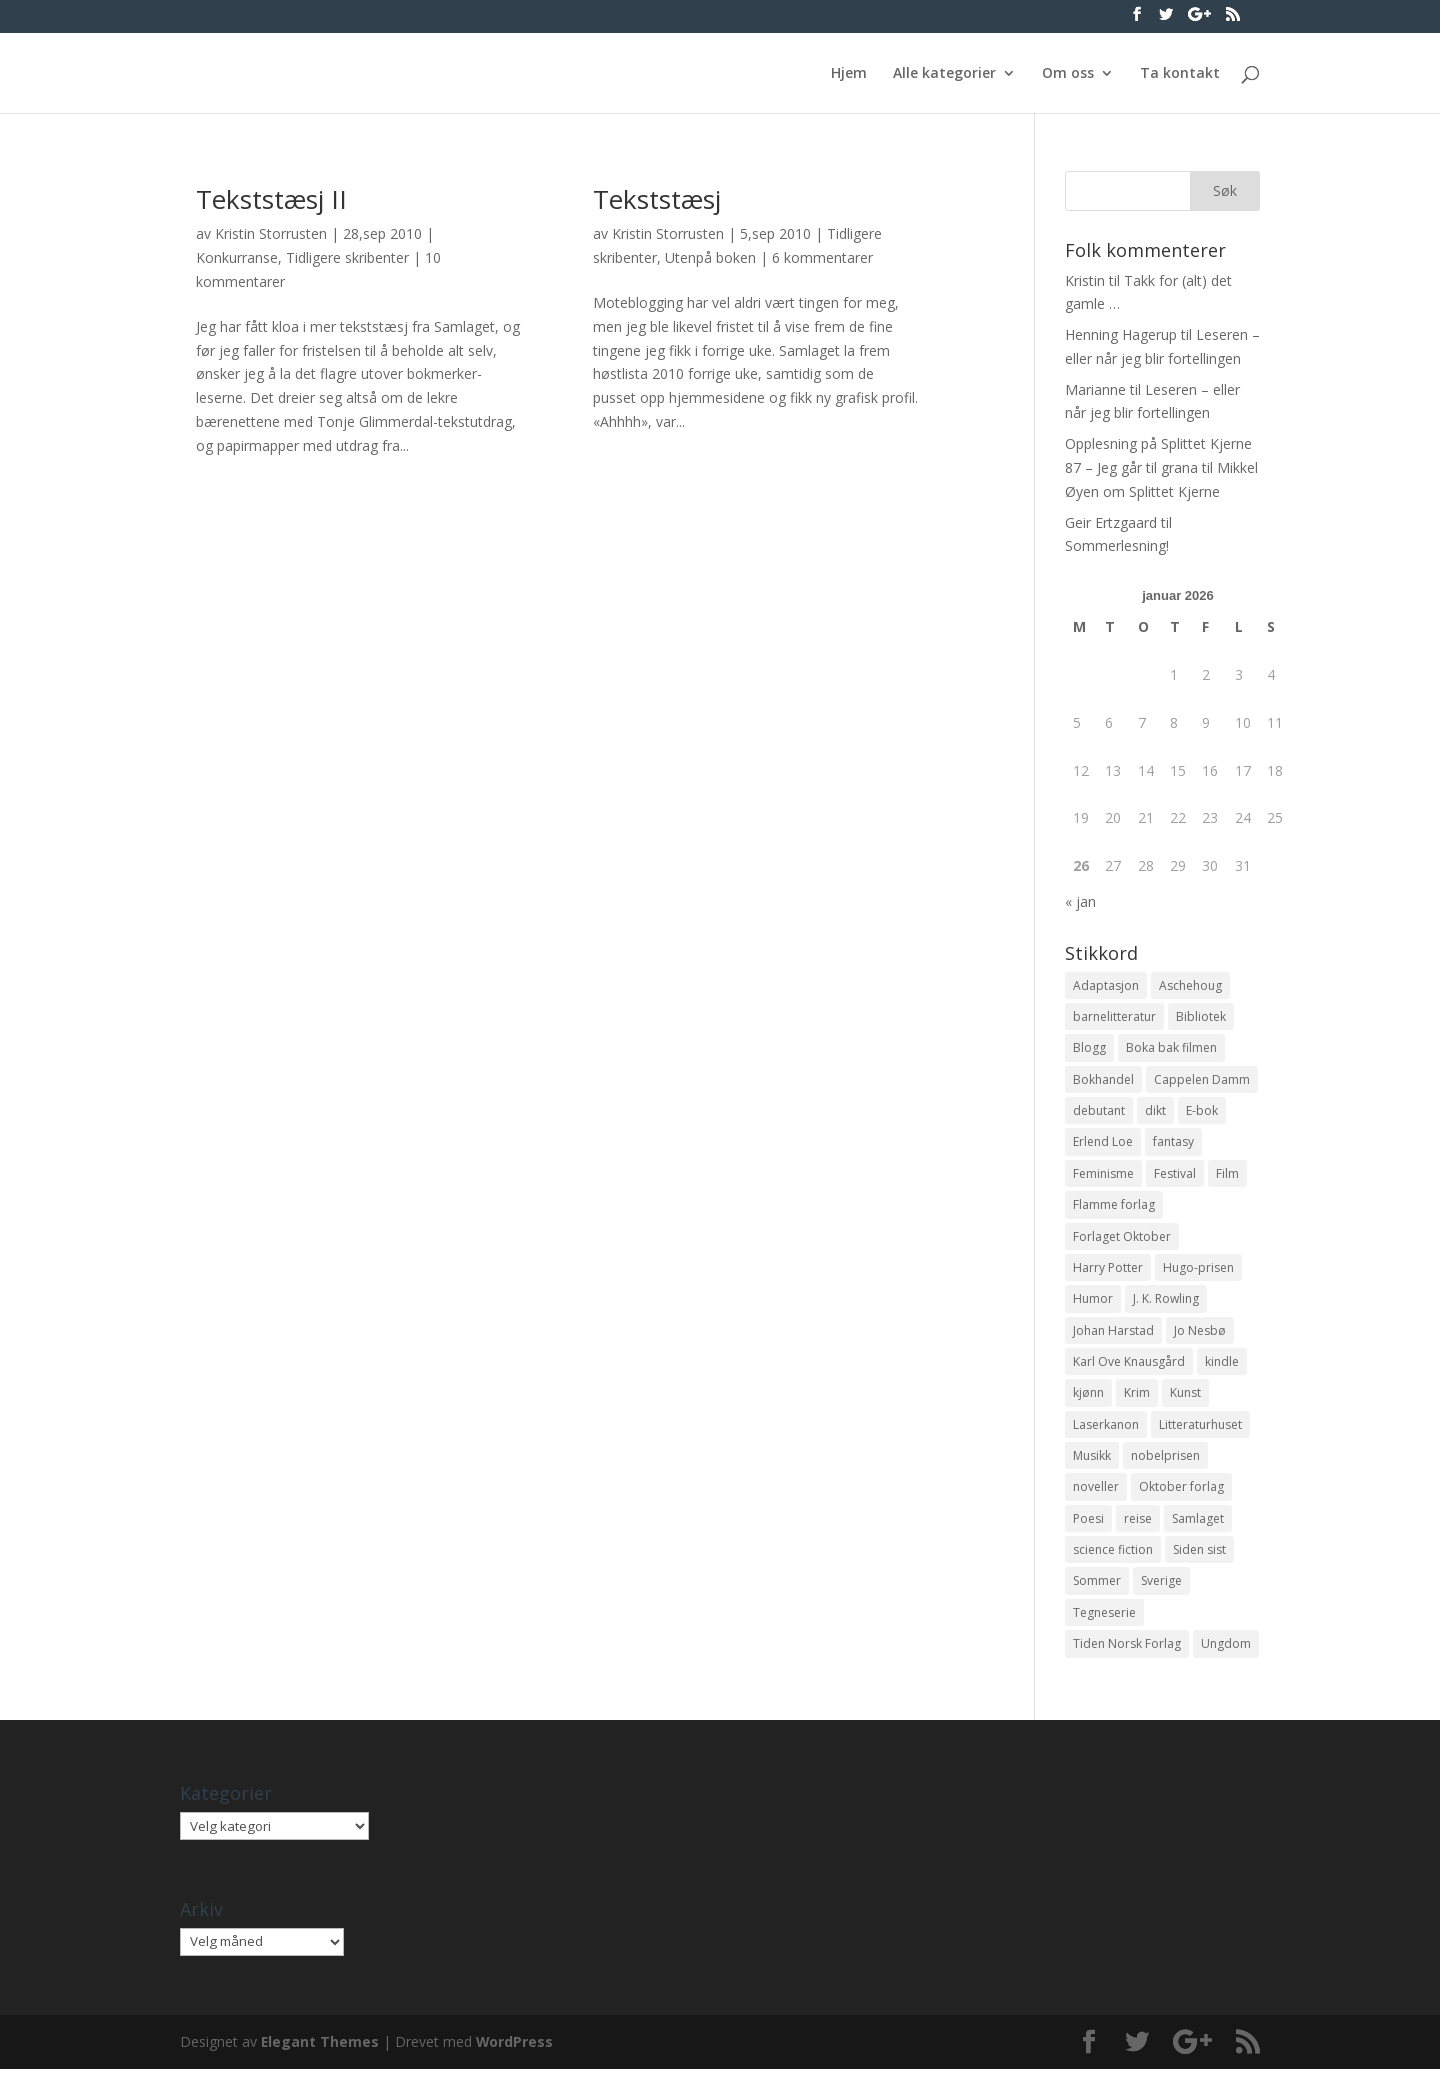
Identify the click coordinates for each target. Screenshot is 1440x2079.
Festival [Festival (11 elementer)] (1175, 1175)
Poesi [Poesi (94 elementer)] (1088, 1525)
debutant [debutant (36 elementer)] (1099, 1112)
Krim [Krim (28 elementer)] (1137, 1398)
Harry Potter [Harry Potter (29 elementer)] (1108, 1271)
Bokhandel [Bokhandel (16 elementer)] (1103, 1080)
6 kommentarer (822, 257)
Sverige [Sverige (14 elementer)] (1161, 1589)
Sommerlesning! (1117, 545)
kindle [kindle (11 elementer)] (1222, 1366)
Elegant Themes (320, 2051)
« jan (1080, 901)
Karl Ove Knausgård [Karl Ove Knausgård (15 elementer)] (1129, 1366)
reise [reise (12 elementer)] (1138, 1525)
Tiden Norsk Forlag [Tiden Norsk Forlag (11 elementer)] (1127, 1652)
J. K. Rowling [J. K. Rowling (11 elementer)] (1166, 1303)
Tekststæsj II (271, 199)
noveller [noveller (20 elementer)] (1096, 1493)
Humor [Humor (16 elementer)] (1093, 1303)
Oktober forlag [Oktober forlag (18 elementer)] (1181, 1493)
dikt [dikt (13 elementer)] (1155, 1112)
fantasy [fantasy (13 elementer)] (1173, 1144)
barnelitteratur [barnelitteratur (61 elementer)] (1114, 1016)
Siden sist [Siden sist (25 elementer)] (1199, 1557)
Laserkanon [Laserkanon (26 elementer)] (1106, 1430)
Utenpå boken (710, 257)
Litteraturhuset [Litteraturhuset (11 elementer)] (1200, 1430)
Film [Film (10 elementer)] (1227, 1175)
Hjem (849, 74)
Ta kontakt (1180, 74)
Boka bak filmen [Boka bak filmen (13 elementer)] (1171, 1048)
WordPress (516, 2051)
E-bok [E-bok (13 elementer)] (1202, 1112)
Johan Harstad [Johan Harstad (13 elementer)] (1113, 1334)
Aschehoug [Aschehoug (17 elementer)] (1190, 985)
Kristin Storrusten (271, 233)
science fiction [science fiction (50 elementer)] (1113, 1557)
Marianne (1095, 389)
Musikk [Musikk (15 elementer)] (1092, 1462)
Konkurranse (237, 257)
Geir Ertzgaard (1111, 522)
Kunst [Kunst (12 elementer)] (1185, 1398)
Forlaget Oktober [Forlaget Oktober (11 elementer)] (1122, 1239)
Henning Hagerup (1121, 334)
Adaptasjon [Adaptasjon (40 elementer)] (1106, 985)
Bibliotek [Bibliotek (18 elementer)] (1201, 1016)
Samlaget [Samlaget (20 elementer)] (1198, 1525)
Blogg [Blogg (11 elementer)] (1089, 1048)
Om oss (1068, 74)
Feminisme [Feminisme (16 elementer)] (1103, 1175)
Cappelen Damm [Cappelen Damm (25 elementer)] (1202, 1080)
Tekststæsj (657, 199)
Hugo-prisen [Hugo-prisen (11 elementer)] (1198, 1271)
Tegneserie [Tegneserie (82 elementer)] (1104, 1621)
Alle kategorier (944, 74)
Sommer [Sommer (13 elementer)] (1097, 1589)
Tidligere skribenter (347, 257)
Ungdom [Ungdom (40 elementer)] (1226, 1652)
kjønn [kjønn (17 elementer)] (1088, 1398)
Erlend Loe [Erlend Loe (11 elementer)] (1103, 1144)
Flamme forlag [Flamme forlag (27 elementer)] (1114, 1207)
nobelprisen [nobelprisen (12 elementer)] (1165, 1462)
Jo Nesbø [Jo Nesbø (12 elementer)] (1200, 1334)
